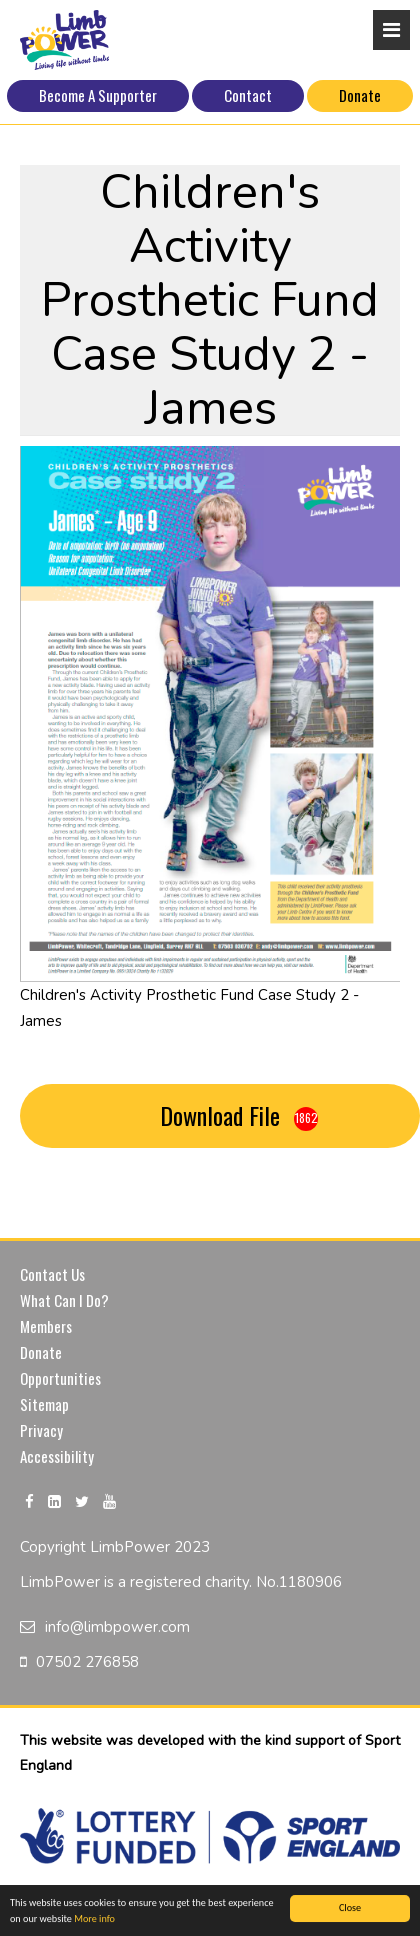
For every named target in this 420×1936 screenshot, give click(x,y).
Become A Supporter (98, 95)
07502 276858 (87, 1662)
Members (46, 1326)
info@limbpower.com (117, 1627)
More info (94, 1920)
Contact (248, 95)
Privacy (41, 1430)
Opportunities (60, 1378)
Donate (360, 95)
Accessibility (57, 1456)
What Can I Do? (64, 1300)
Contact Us (52, 1274)
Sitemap (44, 1404)
